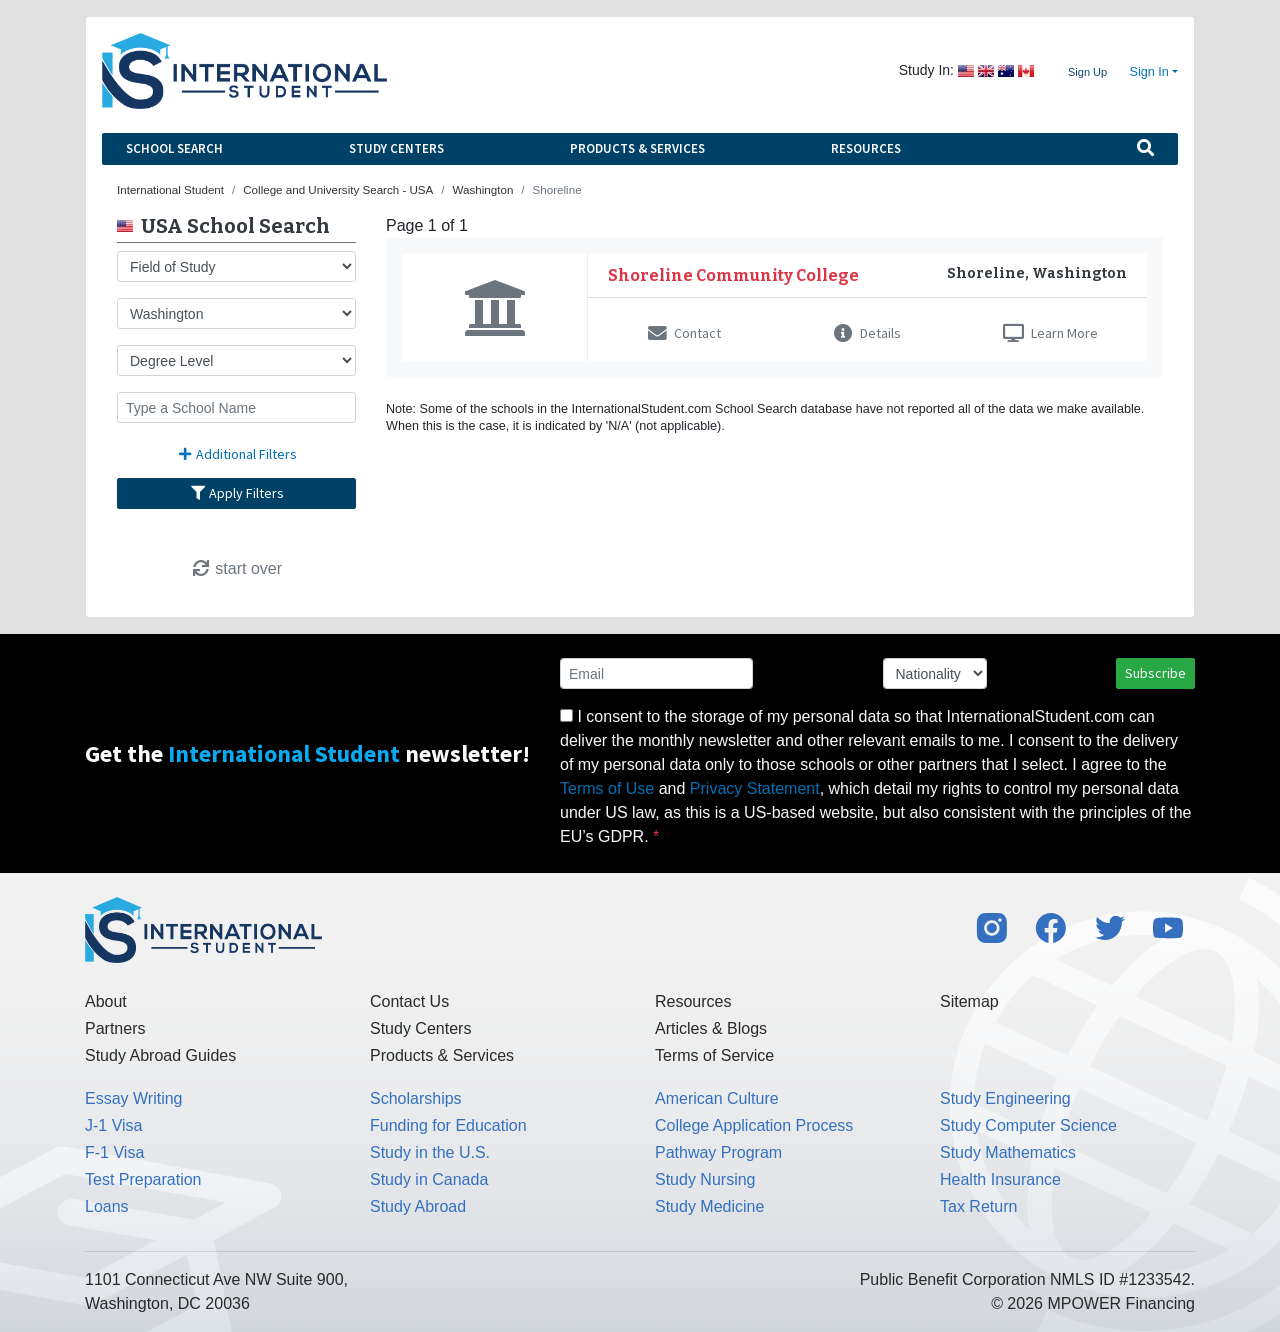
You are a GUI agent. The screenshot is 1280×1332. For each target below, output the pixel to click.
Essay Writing (134, 1098)
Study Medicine (709, 1206)
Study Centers (396, 148)
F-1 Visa (114, 1152)
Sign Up (1087, 72)
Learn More (1050, 333)
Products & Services (637, 148)
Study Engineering (1005, 1098)
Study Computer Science (1028, 1125)
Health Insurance (1000, 1179)
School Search (174, 148)
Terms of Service (714, 1055)
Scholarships (416, 1098)
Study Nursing (705, 1179)
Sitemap (969, 1001)
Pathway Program (718, 1152)
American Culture (717, 1098)
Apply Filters (237, 493)
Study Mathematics (1008, 1152)
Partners (115, 1028)
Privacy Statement (755, 788)
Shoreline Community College (733, 275)
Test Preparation (143, 1179)
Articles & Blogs (711, 1028)
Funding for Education (448, 1125)
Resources (866, 148)
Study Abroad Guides (160, 1055)
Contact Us (409, 1001)
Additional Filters (237, 454)
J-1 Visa (114, 1125)
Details (867, 333)
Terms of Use (607, 788)
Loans (107, 1206)
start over (236, 568)
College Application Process (754, 1125)
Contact (684, 333)
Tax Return (978, 1206)
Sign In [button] (1149, 72)
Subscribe (1155, 673)
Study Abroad (418, 1206)
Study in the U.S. (430, 1152)
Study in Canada (429, 1179)
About (106, 1001)
